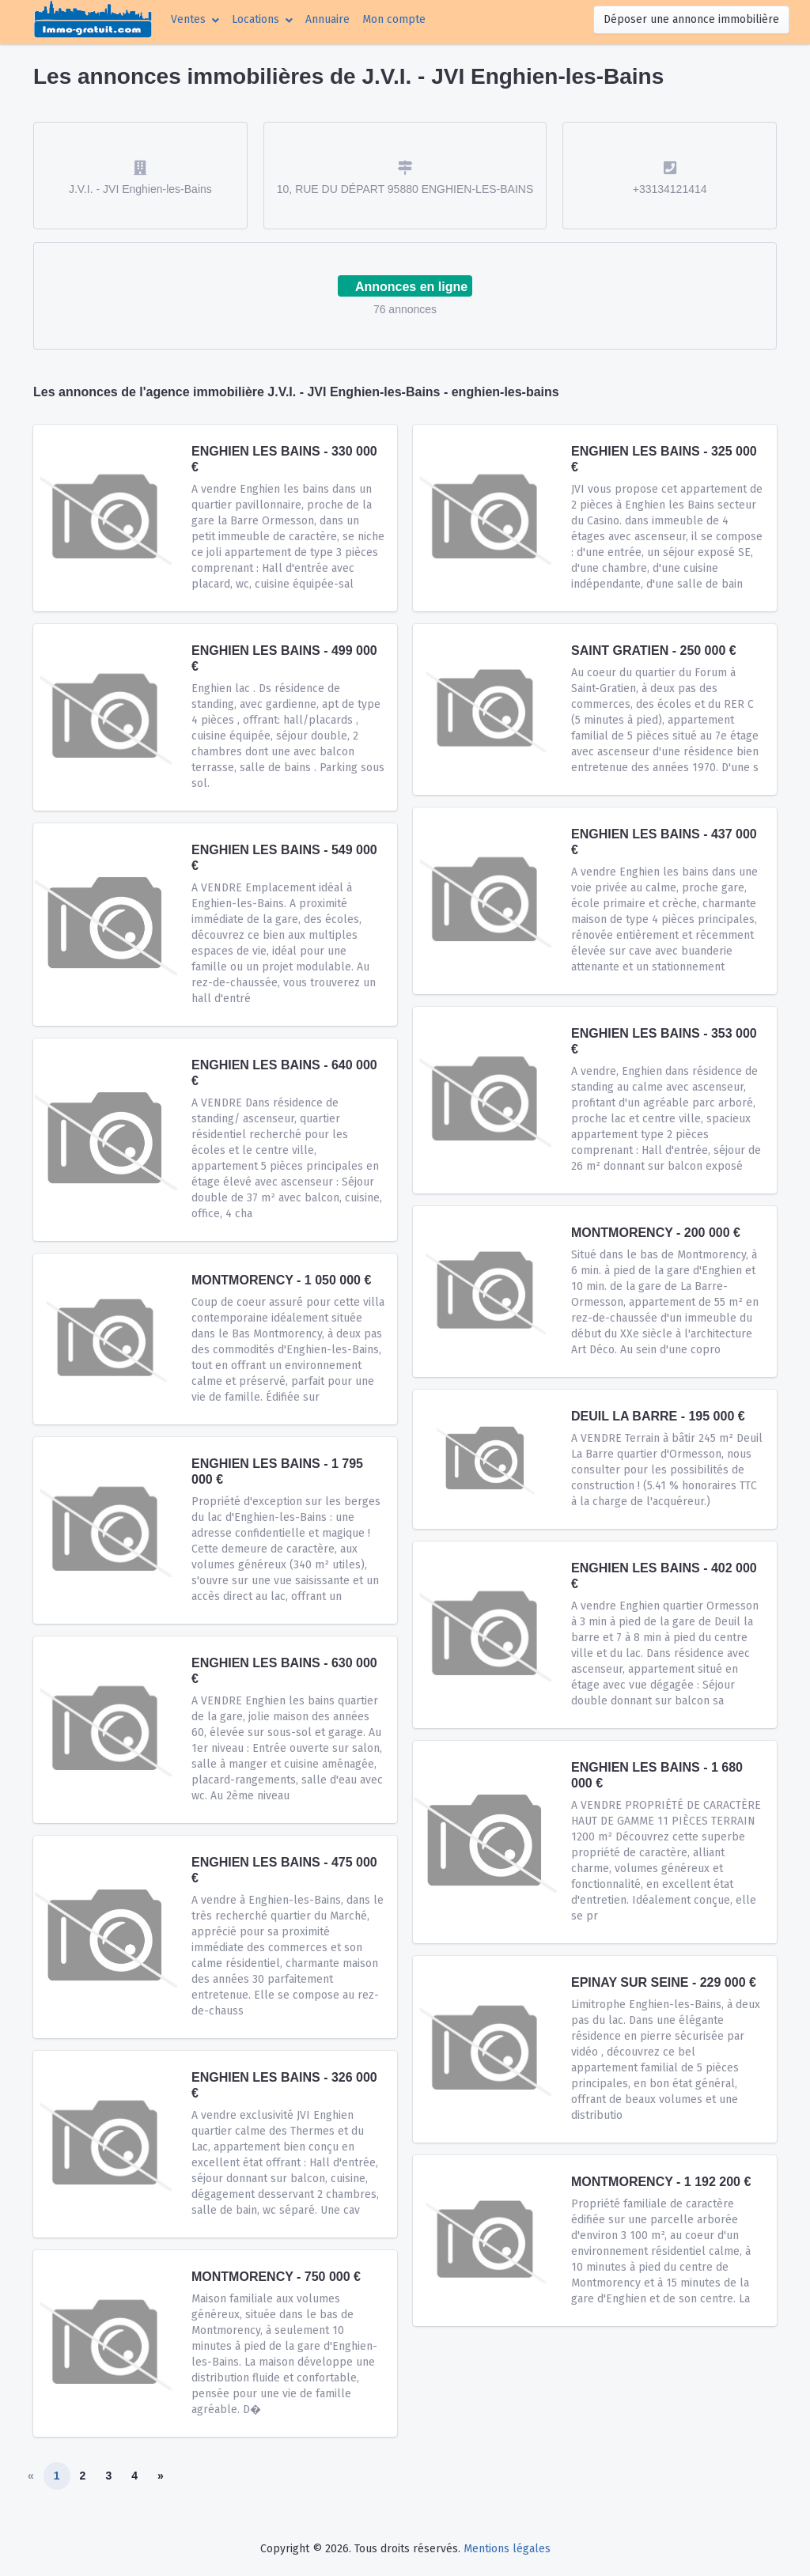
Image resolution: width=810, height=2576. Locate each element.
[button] (195, 19)
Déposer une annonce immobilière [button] (691, 19)
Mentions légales (507, 2548)
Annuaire (327, 19)
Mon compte (397, 18)
